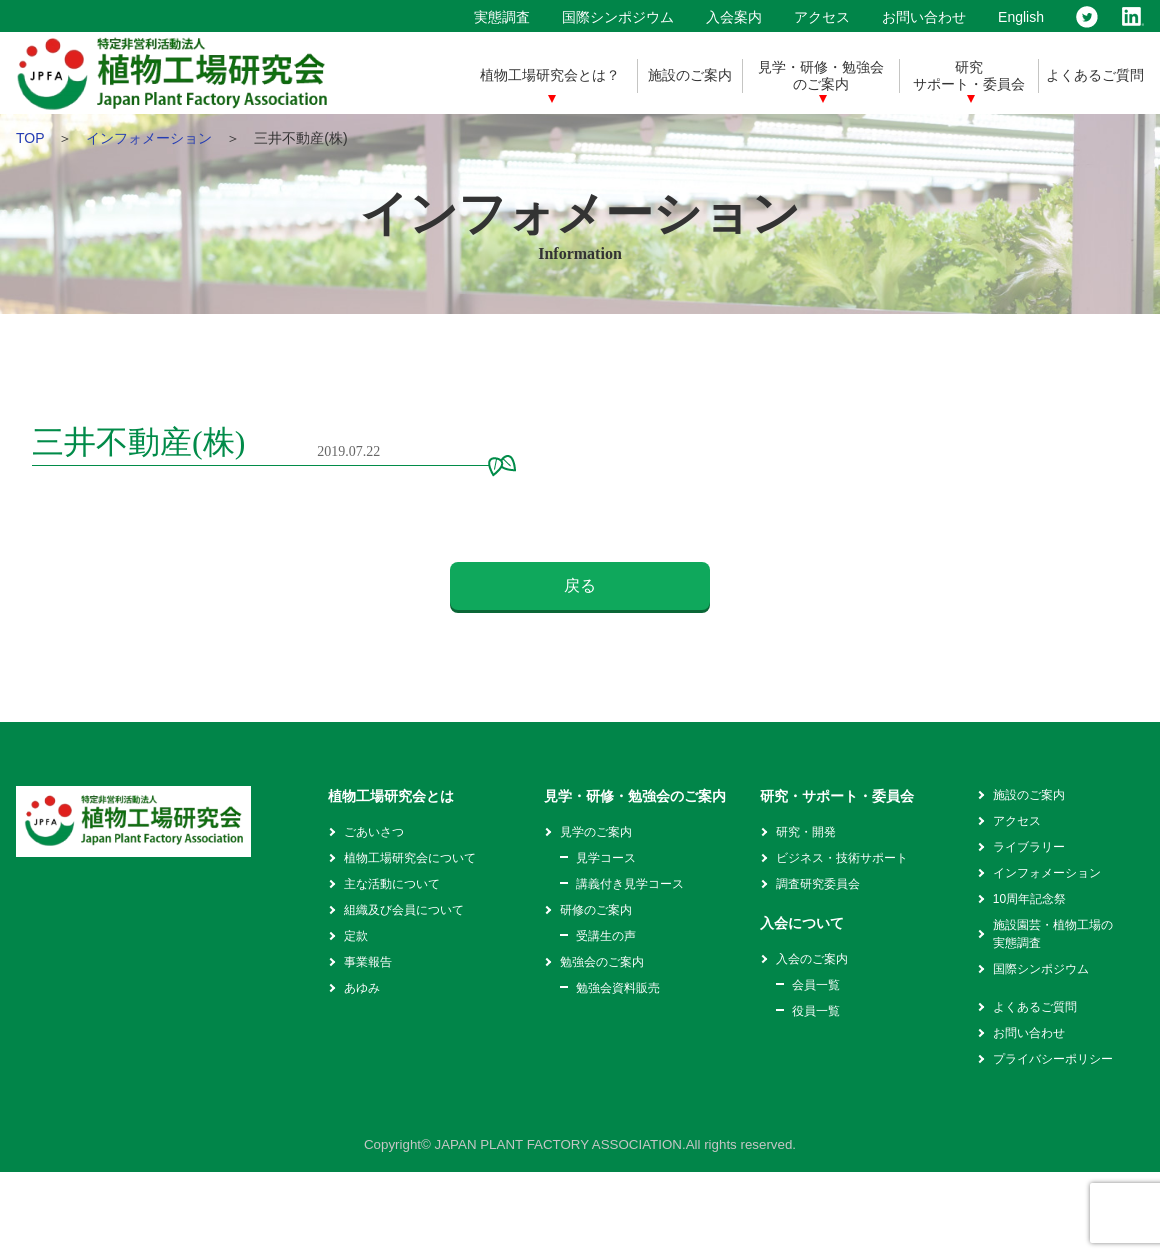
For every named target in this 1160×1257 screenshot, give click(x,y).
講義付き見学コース (630, 884)
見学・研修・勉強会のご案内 (821, 75)
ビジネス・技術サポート (842, 858)
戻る (580, 585)
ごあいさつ (374, 832)
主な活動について (392, 884)
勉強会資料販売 (618, 988)
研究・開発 (806, 832)
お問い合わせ (924, 17)
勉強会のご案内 (602, 962)
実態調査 (502, 17)
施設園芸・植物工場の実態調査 (1053, 934)
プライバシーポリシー (1053, 1059)
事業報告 (368, 962)
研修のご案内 (596, 910)
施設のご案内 (690, 75)
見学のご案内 (596, 832)
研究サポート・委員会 (969, 75)
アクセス (822, 17)
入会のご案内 (812, 959)
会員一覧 (816, 985)
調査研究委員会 (818, 884)
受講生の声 (606, 936)
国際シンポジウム (618, 17)
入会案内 (734, 17)
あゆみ (362, 988)
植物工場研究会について (410, 858)
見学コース (606, 858)
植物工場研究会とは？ (550, 75)
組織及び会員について (404, 910)
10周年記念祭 (1029, 899)
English (1021, 17)
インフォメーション (149, 138)
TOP (30, 138)
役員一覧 (816, 1011)
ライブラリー (1029, 847)
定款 (356, 936)
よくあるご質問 (1095, 75)
